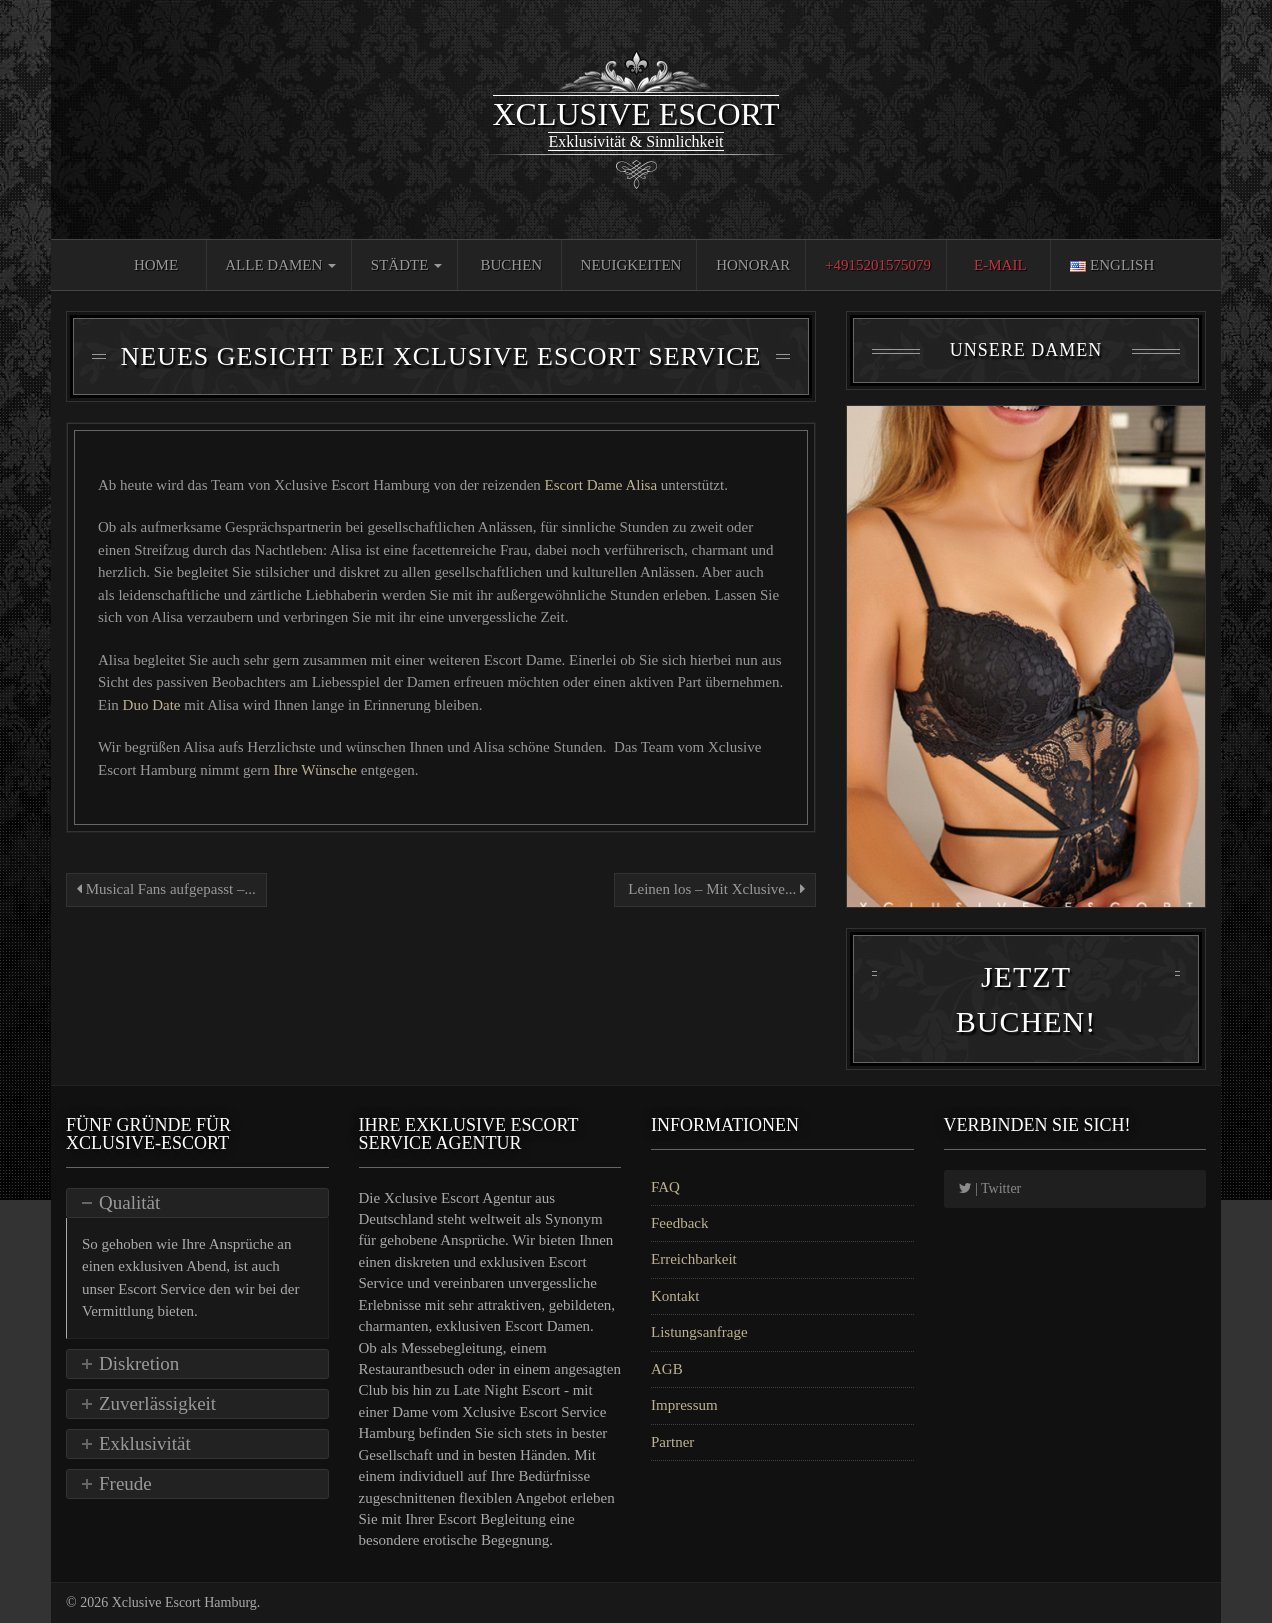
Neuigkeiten (631, 265)
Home (156, 265)
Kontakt (675, 1296)
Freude (125, 1483)
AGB (667, 1369)
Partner (672, 1442)
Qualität (129, 1202)
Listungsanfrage (699, 1332)
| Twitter (990, 1188)
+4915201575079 (878, 265)
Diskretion (139, 1363)
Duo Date (154, 705)
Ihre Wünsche (317, 770)
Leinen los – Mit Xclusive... (715, 889)
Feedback (679, 1223)
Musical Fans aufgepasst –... (166, 889)
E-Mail (1000, 265)
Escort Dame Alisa (603, 485)
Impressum (684, 1405)
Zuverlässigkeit (157, 1403)
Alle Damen (280, 265)
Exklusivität (145, 1443)
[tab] (197, 1203)
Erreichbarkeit (694, 1259)
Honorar (753, 265)
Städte (406, 265)
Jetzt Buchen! (1026, 999)
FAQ (665, 1187)
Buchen (512, 265)
